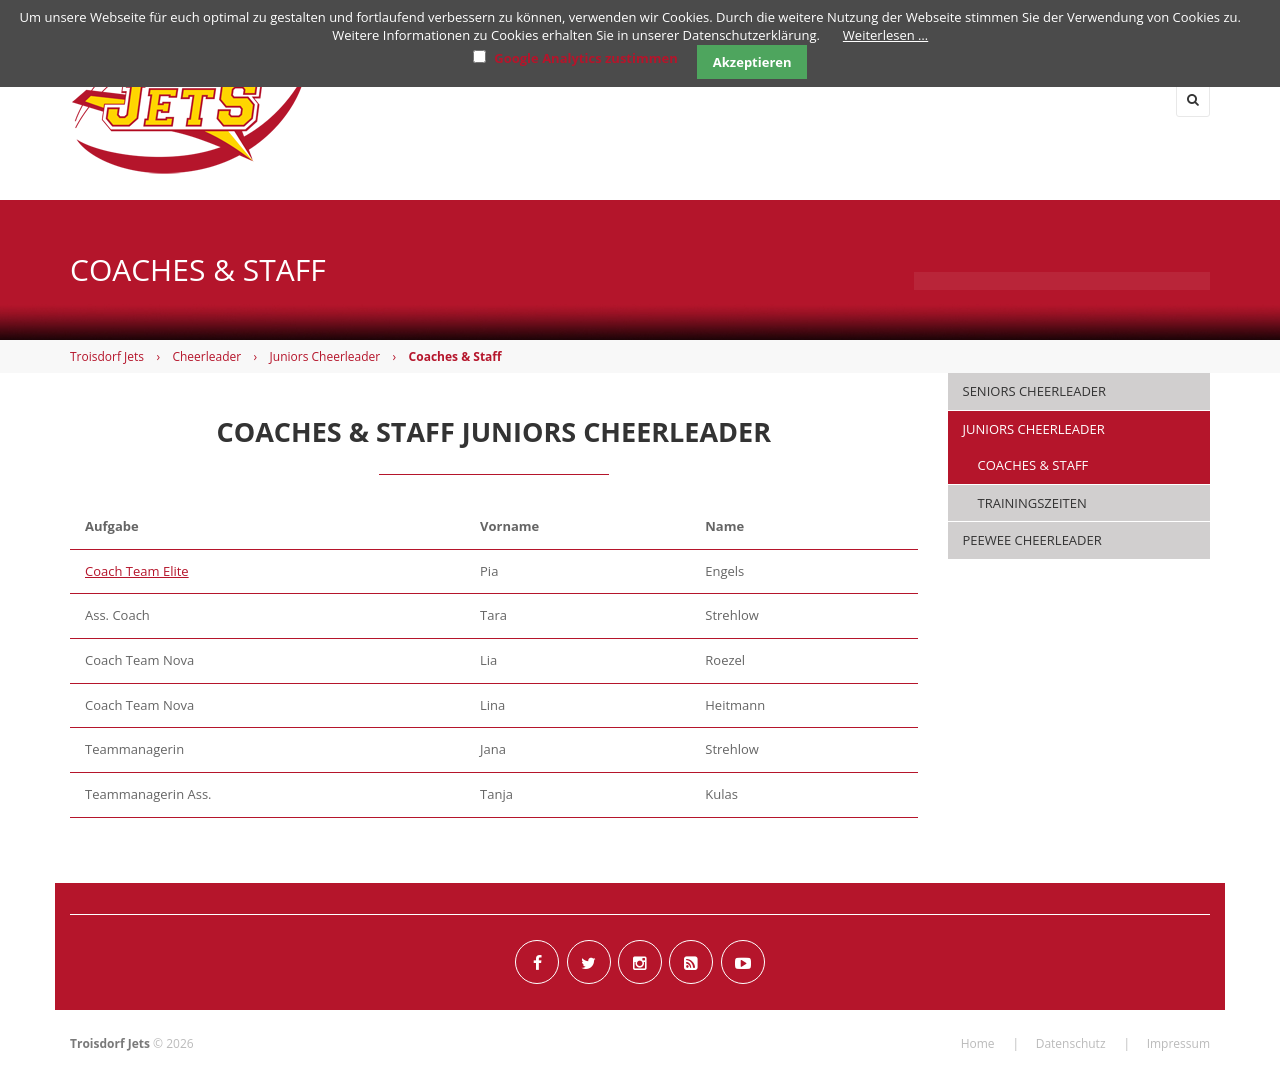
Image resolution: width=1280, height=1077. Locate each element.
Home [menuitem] (474, 99)
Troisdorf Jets (107, 356)
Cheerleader (206, 356)
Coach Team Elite (137, 571)
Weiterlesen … (885, 35)
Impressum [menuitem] (1178, 1043)
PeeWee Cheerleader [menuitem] (1032, 540)
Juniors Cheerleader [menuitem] (1034, 429)
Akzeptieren (752, 62)
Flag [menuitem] (760, 99)
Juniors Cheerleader (325, 356)
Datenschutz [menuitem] (1071, 1043)
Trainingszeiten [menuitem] (1032, 503)
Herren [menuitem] (662, 99)
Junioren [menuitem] (865, 99)
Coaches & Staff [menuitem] (1033, 465)
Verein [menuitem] (1126, 99)
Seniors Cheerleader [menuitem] (1035, 391)
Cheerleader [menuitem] (1000, 99)
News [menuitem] (561, 99)
